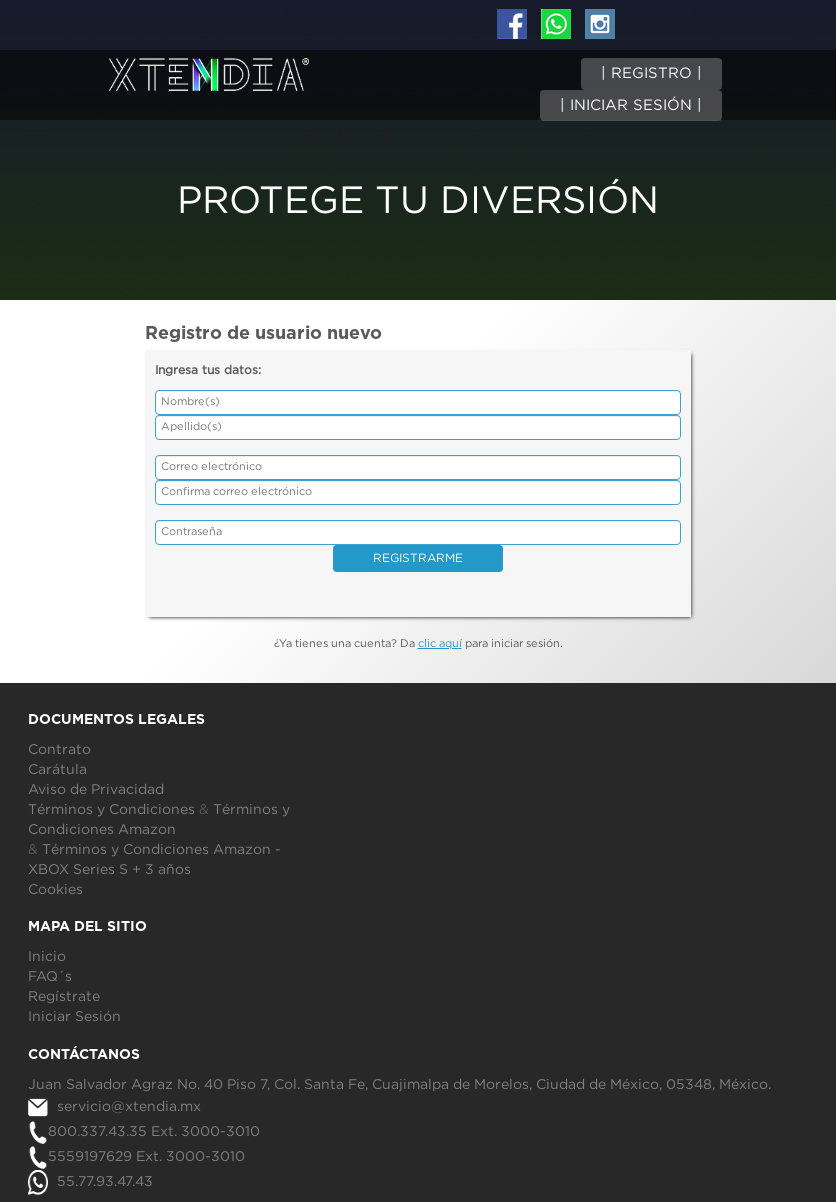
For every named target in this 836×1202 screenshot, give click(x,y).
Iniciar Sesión (74, 1017)
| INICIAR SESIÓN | (631, 105)
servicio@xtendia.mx (114, 1107)
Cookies (55, 890)
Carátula (57, 770)
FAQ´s (50, 977)
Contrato (59, 750)
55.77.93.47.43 (90, 1182)
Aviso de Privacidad (96, 790)
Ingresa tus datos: (208, 370)
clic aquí (440, 644)
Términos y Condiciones (111, 810)
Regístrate (64, 997)
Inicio (47, 957)
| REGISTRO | (651, 73)
